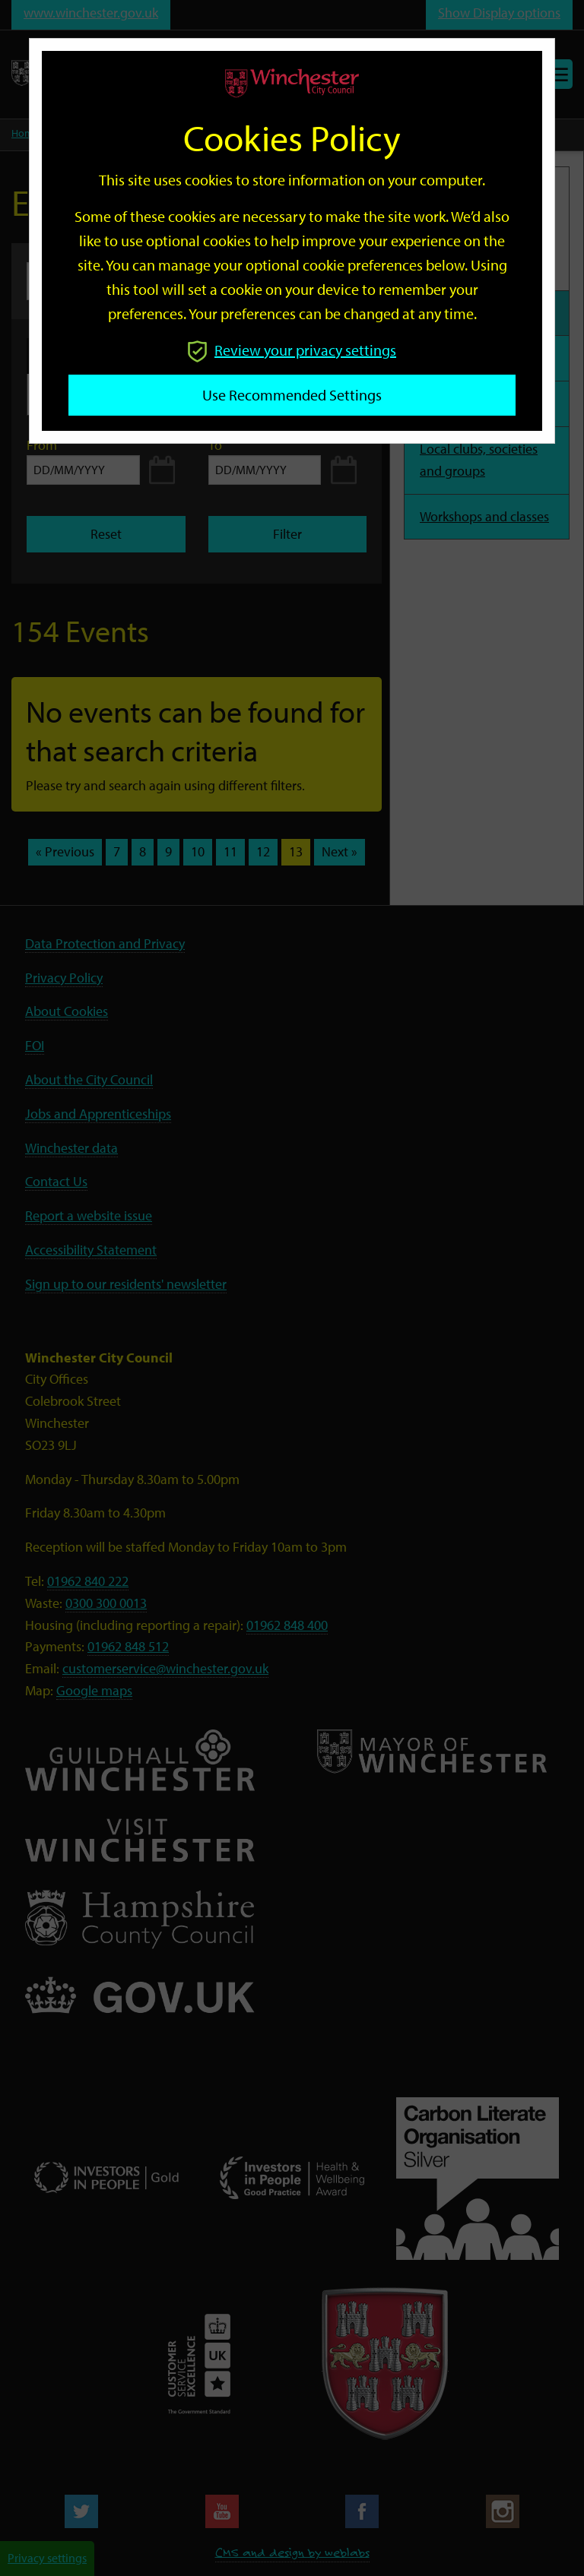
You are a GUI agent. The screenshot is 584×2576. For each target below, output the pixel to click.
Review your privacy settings (292, 349)
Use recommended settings (292, 394)
